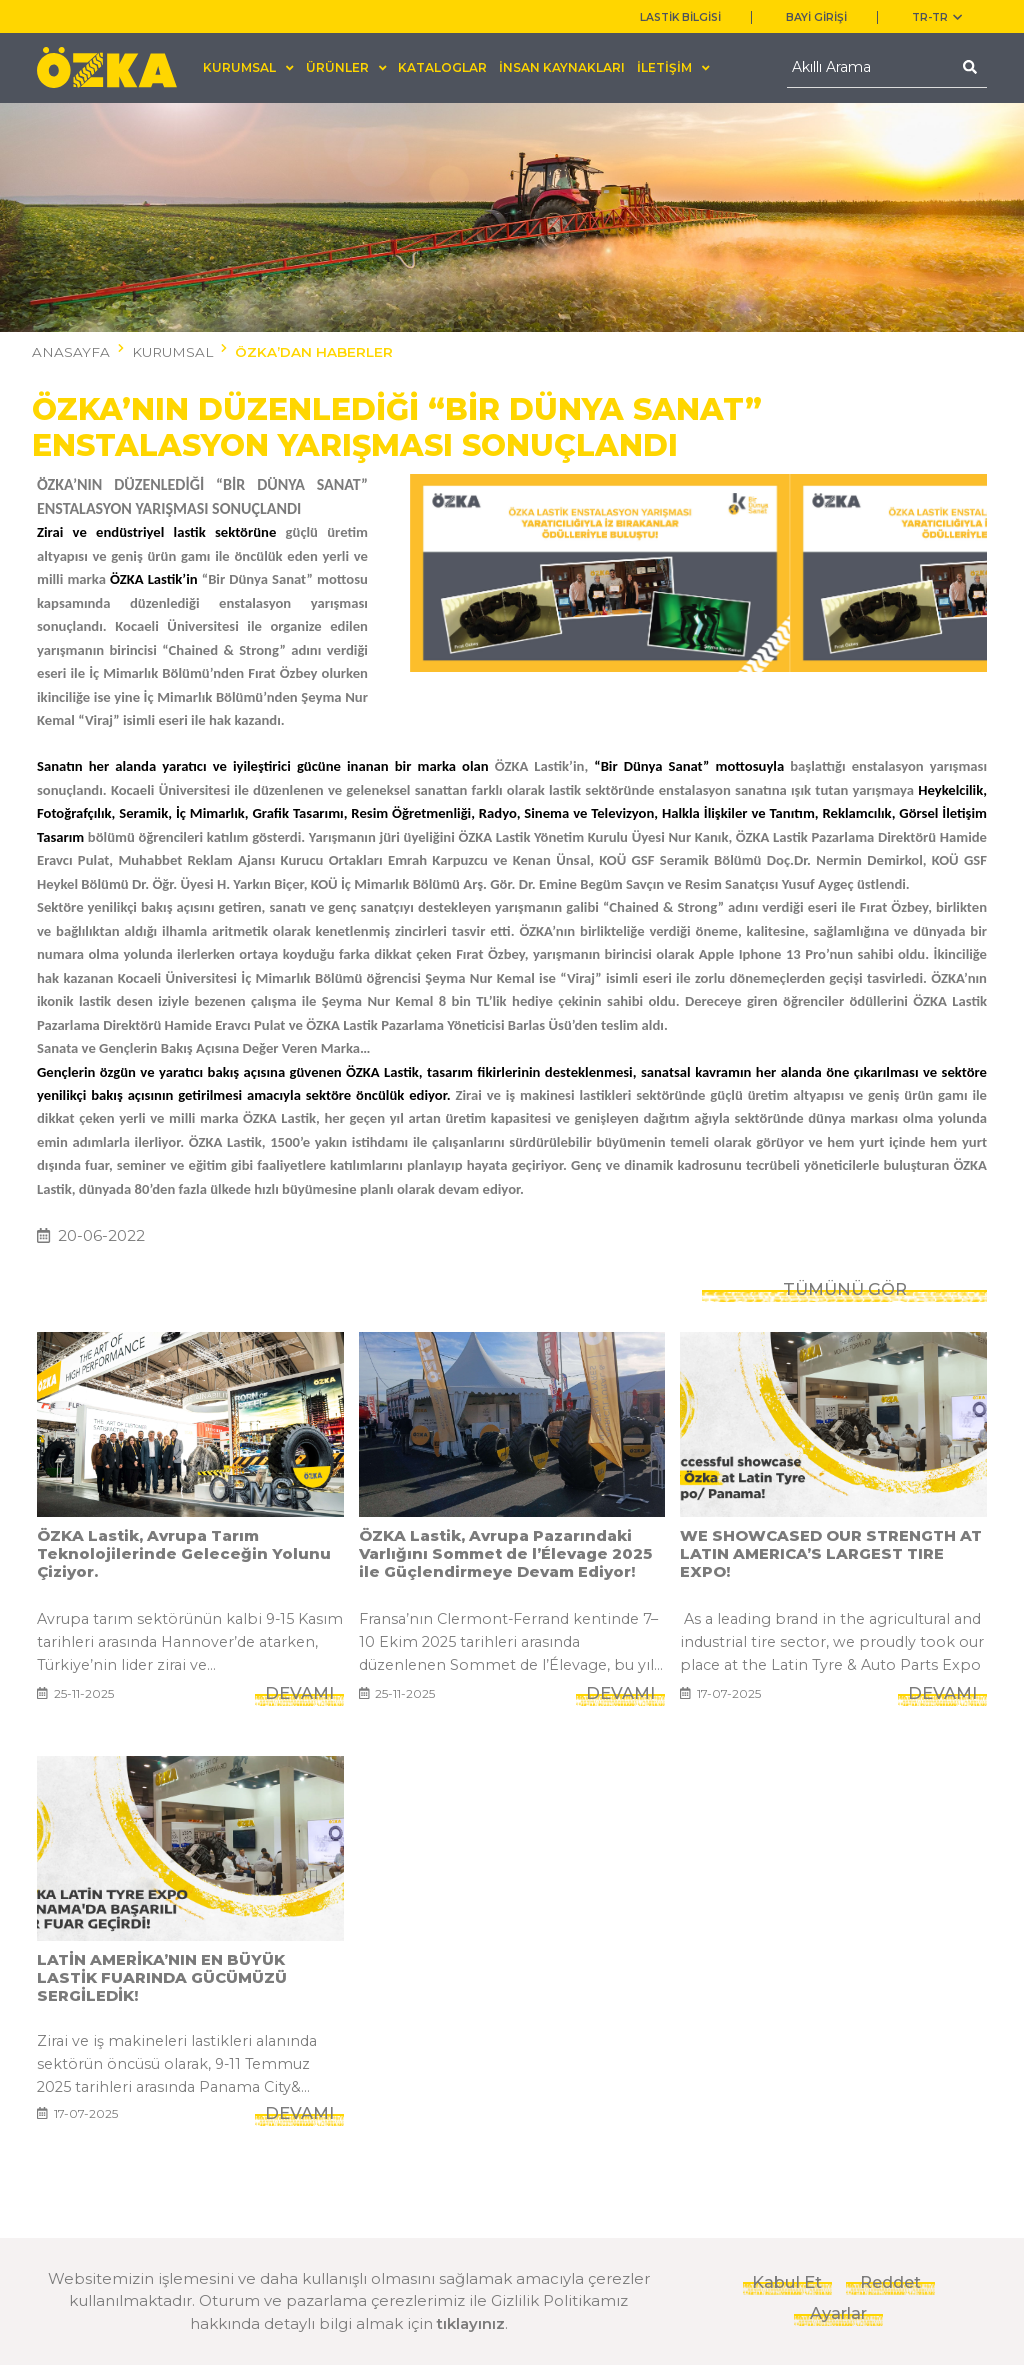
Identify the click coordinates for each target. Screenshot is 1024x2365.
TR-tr (937, 17)
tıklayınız (471, 2323)
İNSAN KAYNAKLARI (562, 67)
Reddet (890, 2282)
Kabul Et (787, 2282)
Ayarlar (838, 2313)
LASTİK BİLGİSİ (680, 17)
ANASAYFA (71, 352)
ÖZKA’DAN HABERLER (314, 352)
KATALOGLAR (442, 67)
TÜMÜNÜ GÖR (845, 1242)
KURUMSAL (172, 352)
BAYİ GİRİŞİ (816, 17)
